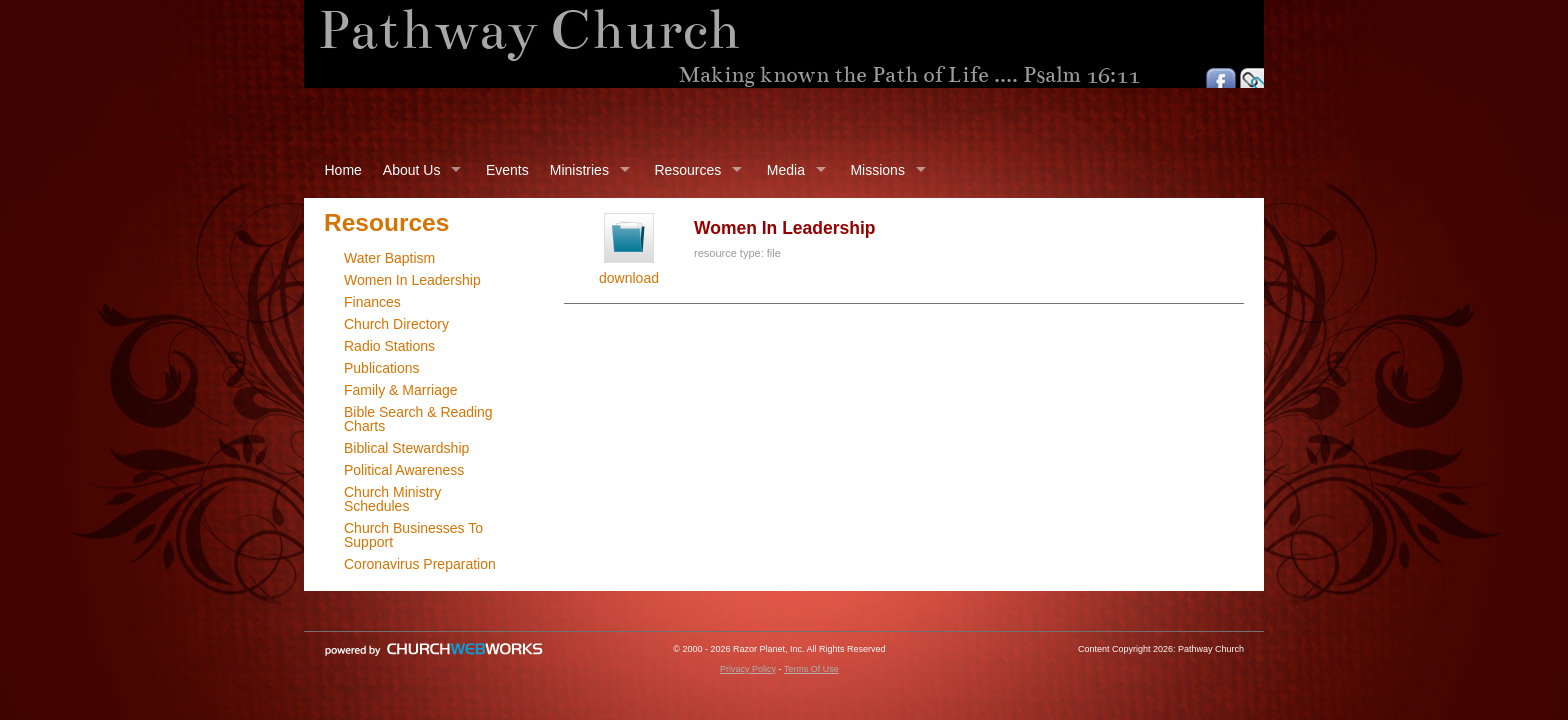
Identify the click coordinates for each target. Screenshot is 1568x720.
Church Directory (396, 324)
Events (507, 170)
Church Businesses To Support (413, 535)
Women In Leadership (412, 280)
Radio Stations (389, 346)
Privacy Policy (748, 669)
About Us (412, 170)
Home (343, 170)
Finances (372, 302)
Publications (382, 368)
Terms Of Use (811, 669)
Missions (877, 170)
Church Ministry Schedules (392, 499)
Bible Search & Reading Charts (418, 419)
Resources (687, 170)
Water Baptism (389, 258)
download (629, 278)
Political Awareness (404, 470)
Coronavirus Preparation (420, 564)
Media (786, 170)
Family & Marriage (401, 390)
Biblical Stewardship (406, 448)
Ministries (579, 170)
